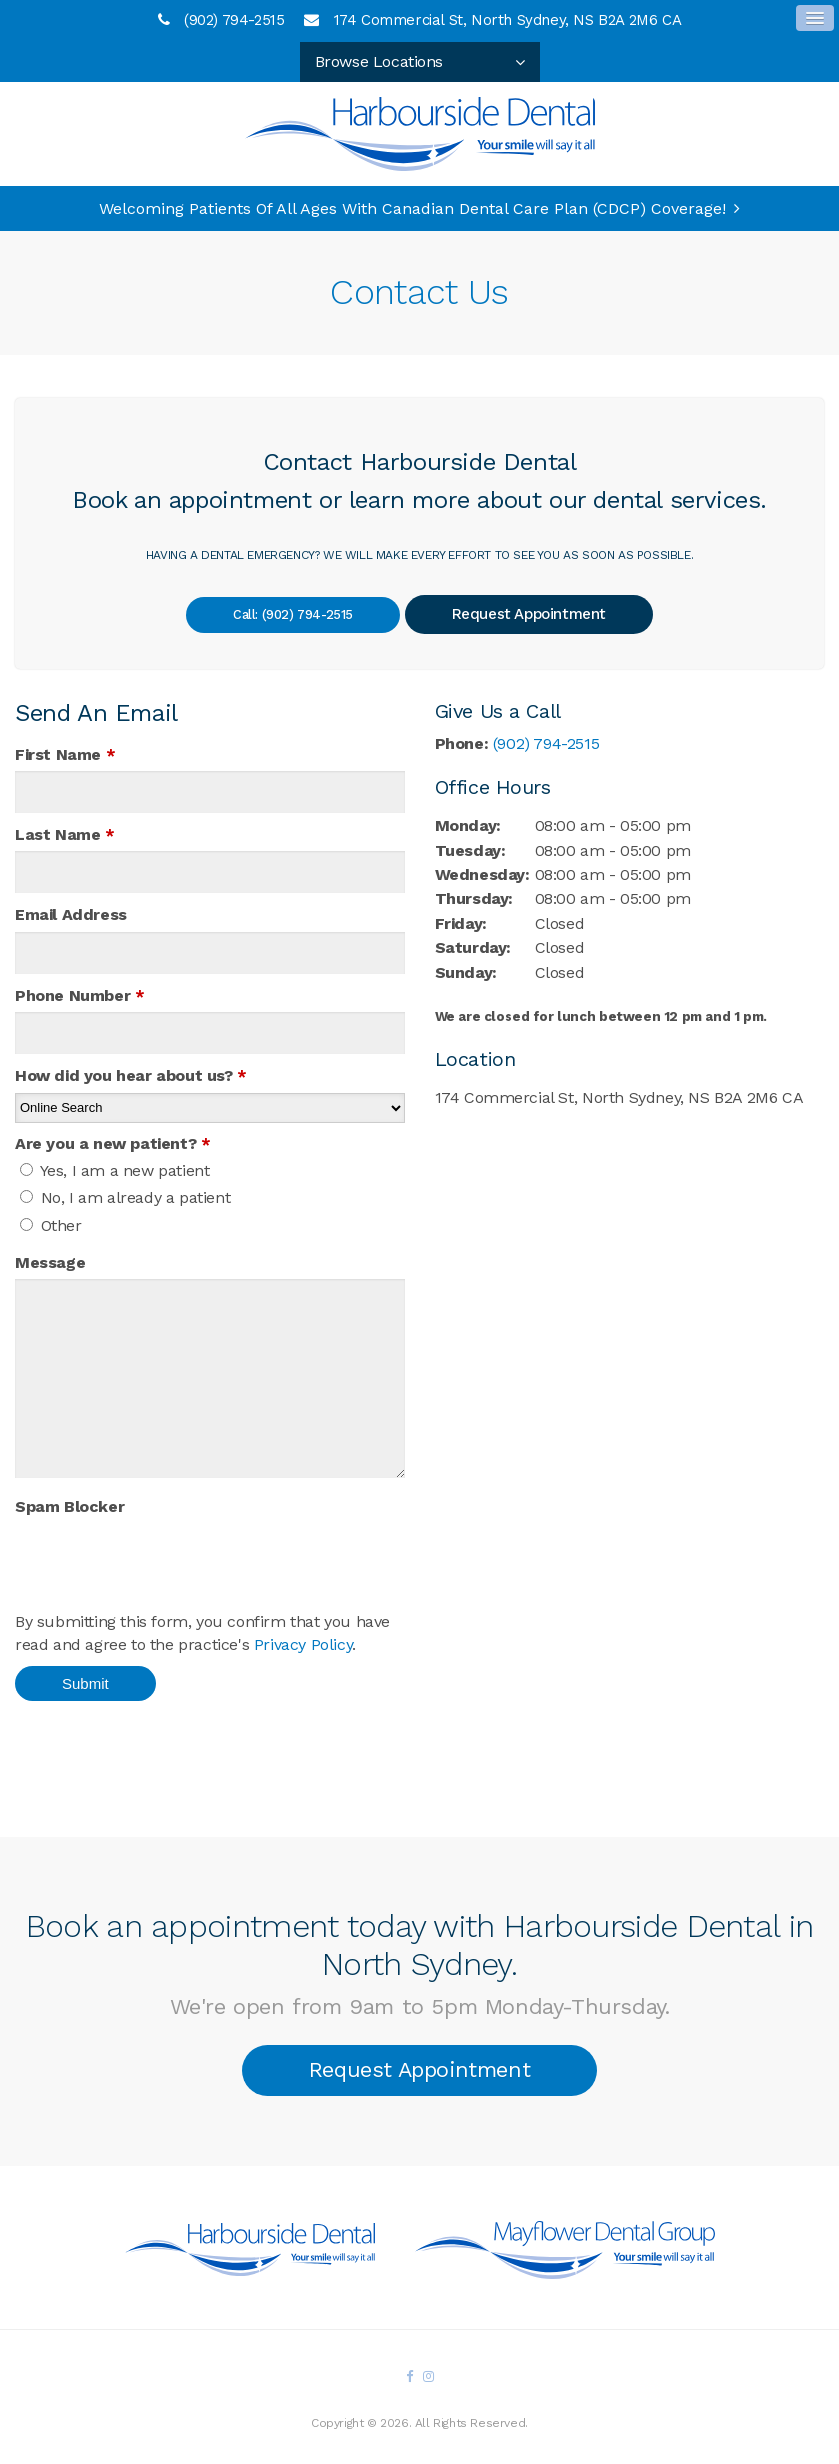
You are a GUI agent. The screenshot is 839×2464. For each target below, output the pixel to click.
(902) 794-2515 (234, 20)
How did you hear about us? (131, 1075)
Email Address (71, 914)
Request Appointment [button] (539, 614)
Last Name (65, 834)
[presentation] (132, 1553)
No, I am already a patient (125, 1197)
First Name (65, 754)
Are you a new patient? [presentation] (112, 1143)
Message (50, 1262)
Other (51, 1225)
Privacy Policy (303, 1644)
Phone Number (79, 995)
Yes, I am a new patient (114, 1170)
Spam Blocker (69, 1506)
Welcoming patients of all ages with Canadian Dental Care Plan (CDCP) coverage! (412, 208)
